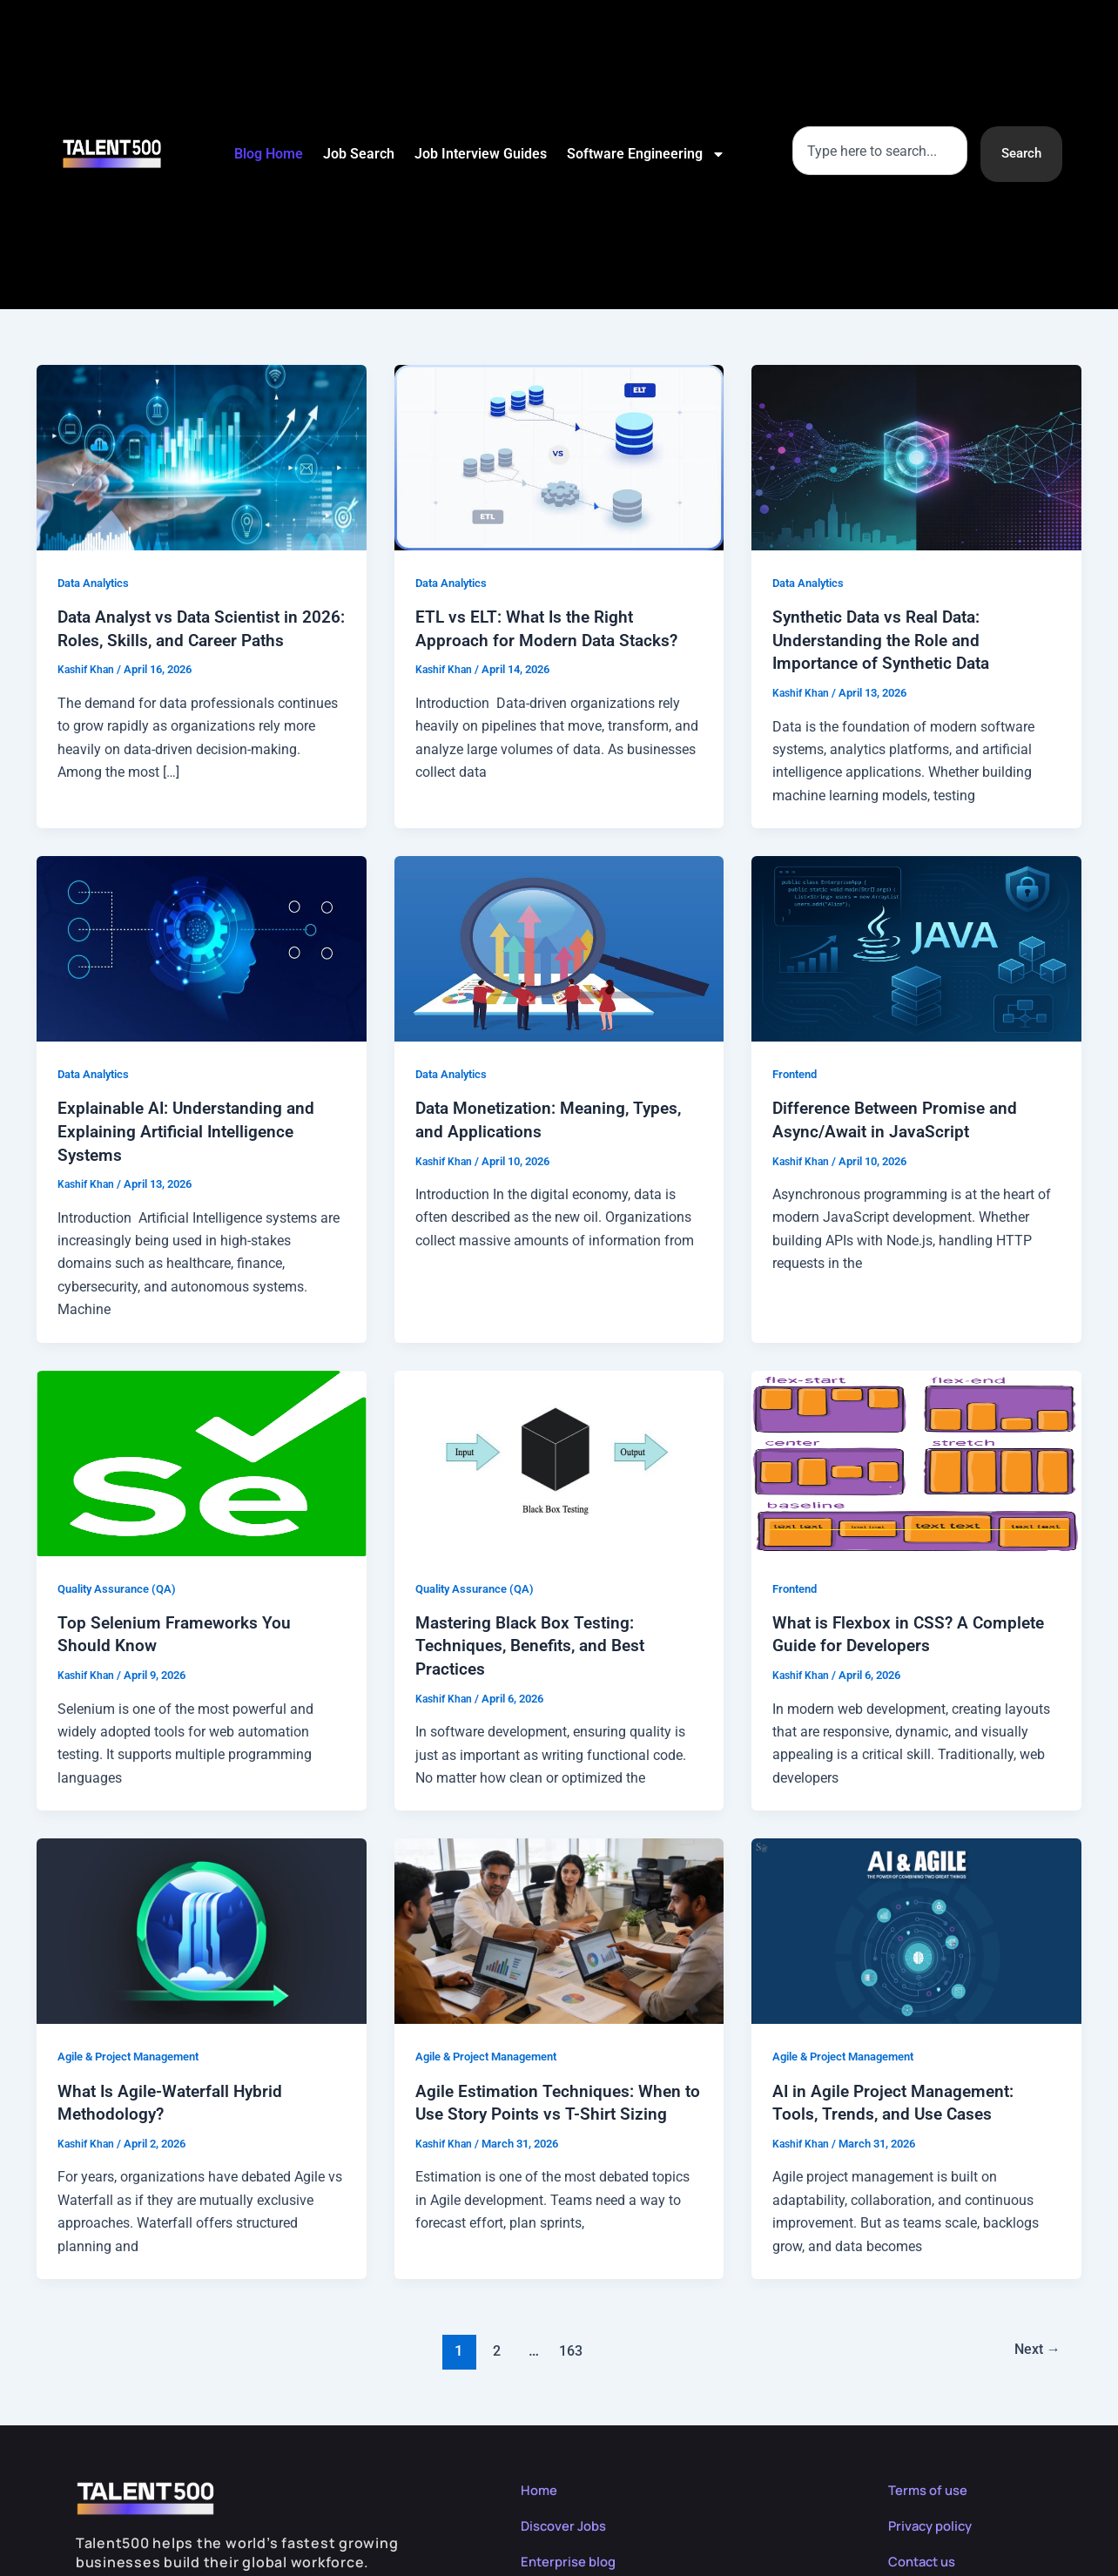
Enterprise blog (572, 2555)
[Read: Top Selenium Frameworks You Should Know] (202, 1458)
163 (569, 2344)
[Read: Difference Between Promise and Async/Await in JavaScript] (916, 946)
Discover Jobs (568, 2519)
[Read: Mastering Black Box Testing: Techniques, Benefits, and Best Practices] (559, 1458)
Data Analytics (97, 583)
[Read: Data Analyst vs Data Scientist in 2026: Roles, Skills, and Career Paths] (202, 456)
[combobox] (877, 150)
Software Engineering (645, 154)
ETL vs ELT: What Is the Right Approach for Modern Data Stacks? (551, 628)
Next (1034, 2344)
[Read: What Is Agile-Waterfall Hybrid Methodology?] (202, 1926)
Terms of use (931, 2483)
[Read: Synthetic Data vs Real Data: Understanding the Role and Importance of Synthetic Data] (916, 456)
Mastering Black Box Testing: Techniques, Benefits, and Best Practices (535, 1641)
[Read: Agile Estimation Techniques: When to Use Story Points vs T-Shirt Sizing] (559, 1926)
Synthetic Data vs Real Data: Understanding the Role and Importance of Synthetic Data (886, 639)
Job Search (358, 153)
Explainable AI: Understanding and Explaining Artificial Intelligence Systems (189, 1129)
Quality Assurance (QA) (121, 1585)
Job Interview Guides (480, 153)
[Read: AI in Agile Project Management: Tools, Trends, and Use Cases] (916, 1926)
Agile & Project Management (136, 2052)
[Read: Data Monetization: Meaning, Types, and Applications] (559, 946)
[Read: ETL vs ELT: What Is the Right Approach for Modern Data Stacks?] (559, 456)
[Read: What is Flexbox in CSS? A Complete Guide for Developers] (916, 1458)
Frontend (797, 1072)
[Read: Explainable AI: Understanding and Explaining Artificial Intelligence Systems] (202, 946)
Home (540, 2483)
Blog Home (267, 153)
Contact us (925, 2555)
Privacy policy (934, 2519)
